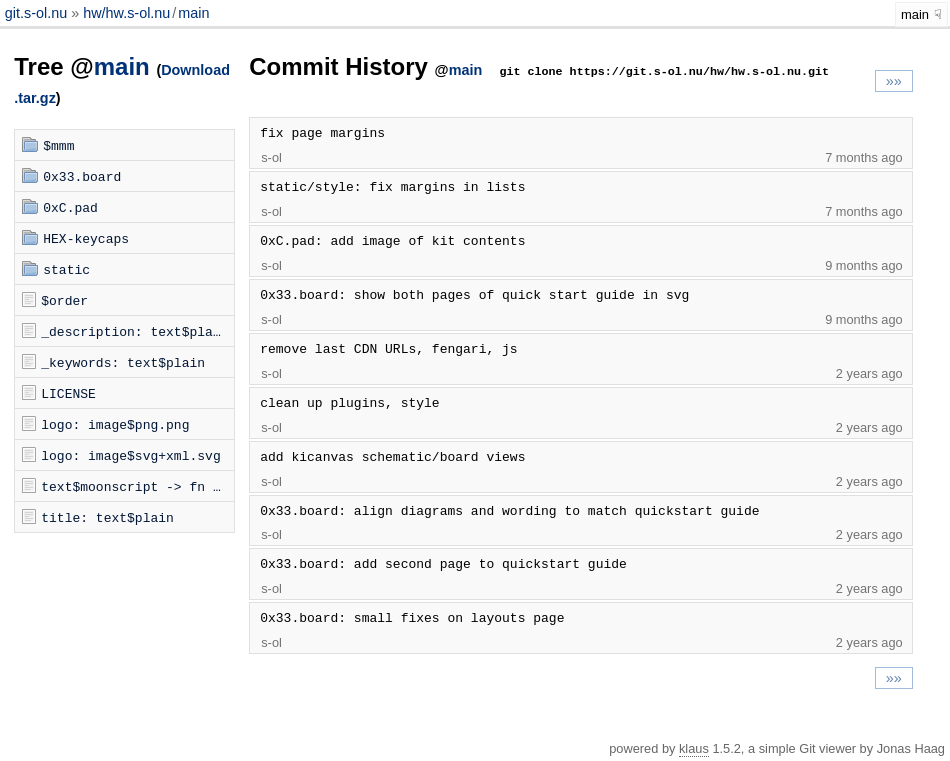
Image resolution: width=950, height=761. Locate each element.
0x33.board (82, 176)
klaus (694, 748)
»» (894, 81)
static (66, 269)
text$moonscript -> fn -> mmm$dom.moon (137, 486)
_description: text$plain (134, 331)
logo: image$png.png (115, 424)
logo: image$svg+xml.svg (130, 455)
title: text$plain (107, 517)
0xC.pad (70, 207)
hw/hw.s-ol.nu (126, 13)
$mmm (58, 145)
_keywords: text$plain (123, 362)
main (193, 13)
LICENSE (68, 393)
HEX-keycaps (86, 238)
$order (64, 300)
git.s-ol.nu (38, 13)
